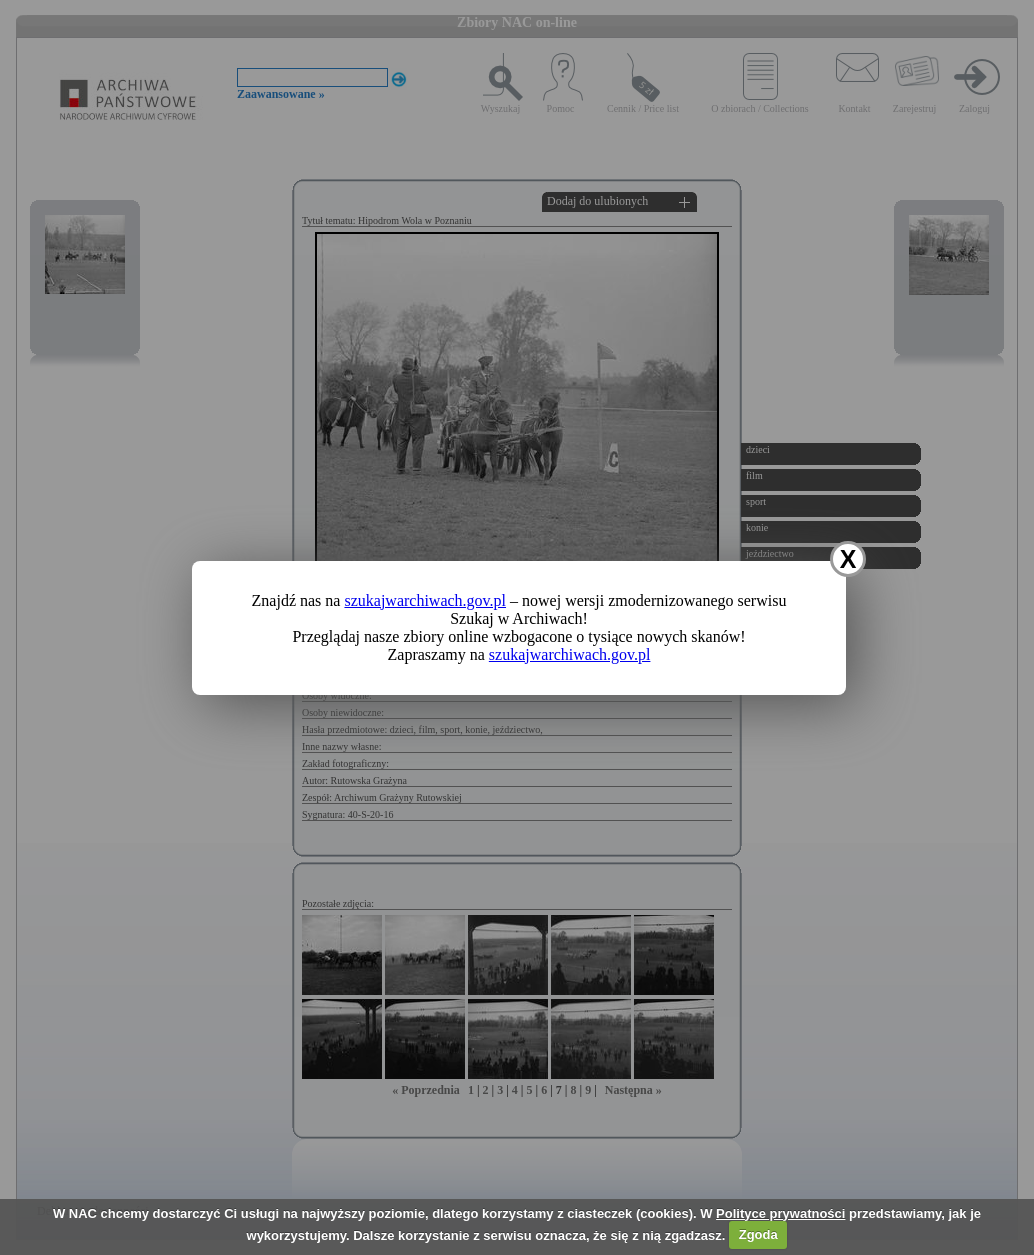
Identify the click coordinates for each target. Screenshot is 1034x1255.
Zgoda (758, 1234)
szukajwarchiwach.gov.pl (425, 600)
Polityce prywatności (780, 1213)
